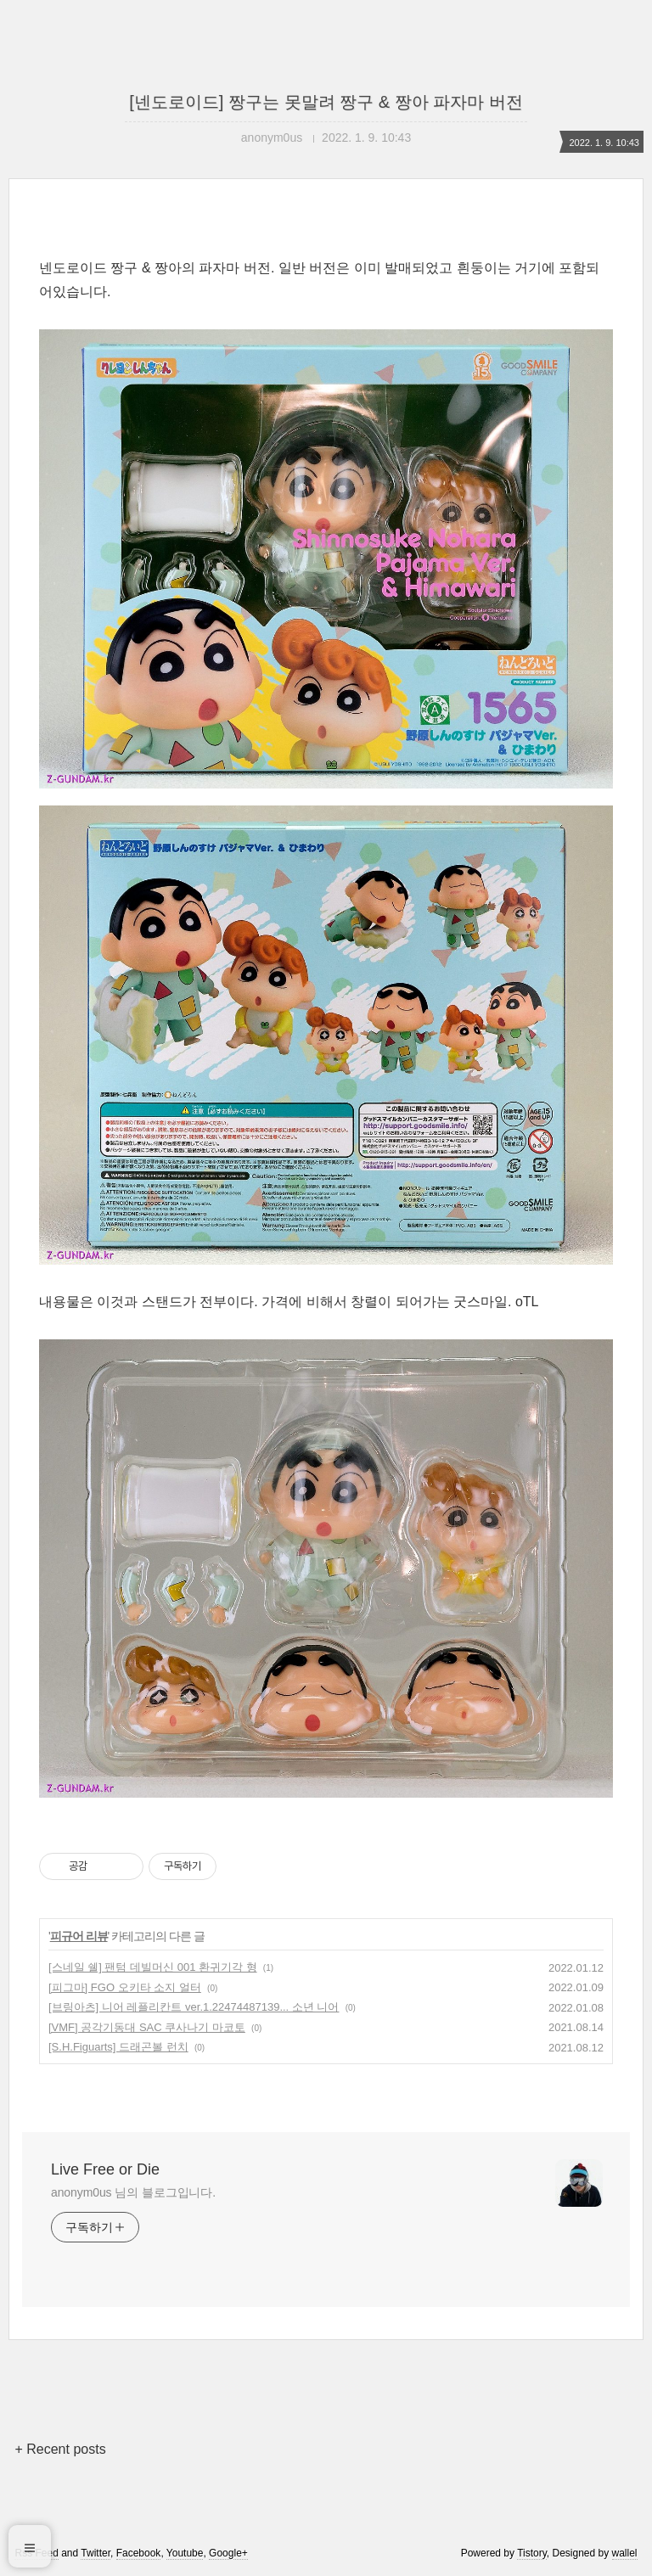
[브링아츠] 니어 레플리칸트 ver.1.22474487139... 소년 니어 (193, 2007)
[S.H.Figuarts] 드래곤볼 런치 (118, 2046)
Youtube (185, 2553)
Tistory (532, 2553)
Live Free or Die (105, 2169)
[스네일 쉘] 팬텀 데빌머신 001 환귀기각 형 (152, 1967)
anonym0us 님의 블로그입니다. (133, 2192)
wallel (625, 2553)
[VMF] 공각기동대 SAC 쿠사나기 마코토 (146, 2027)
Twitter (95, 2553)
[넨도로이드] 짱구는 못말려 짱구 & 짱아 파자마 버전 (325, 102)
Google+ (228, 2553)
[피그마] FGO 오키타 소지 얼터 (124, 1987)
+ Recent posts (59, 2449)
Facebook (138, 2553)
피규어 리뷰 (79, 1936)
